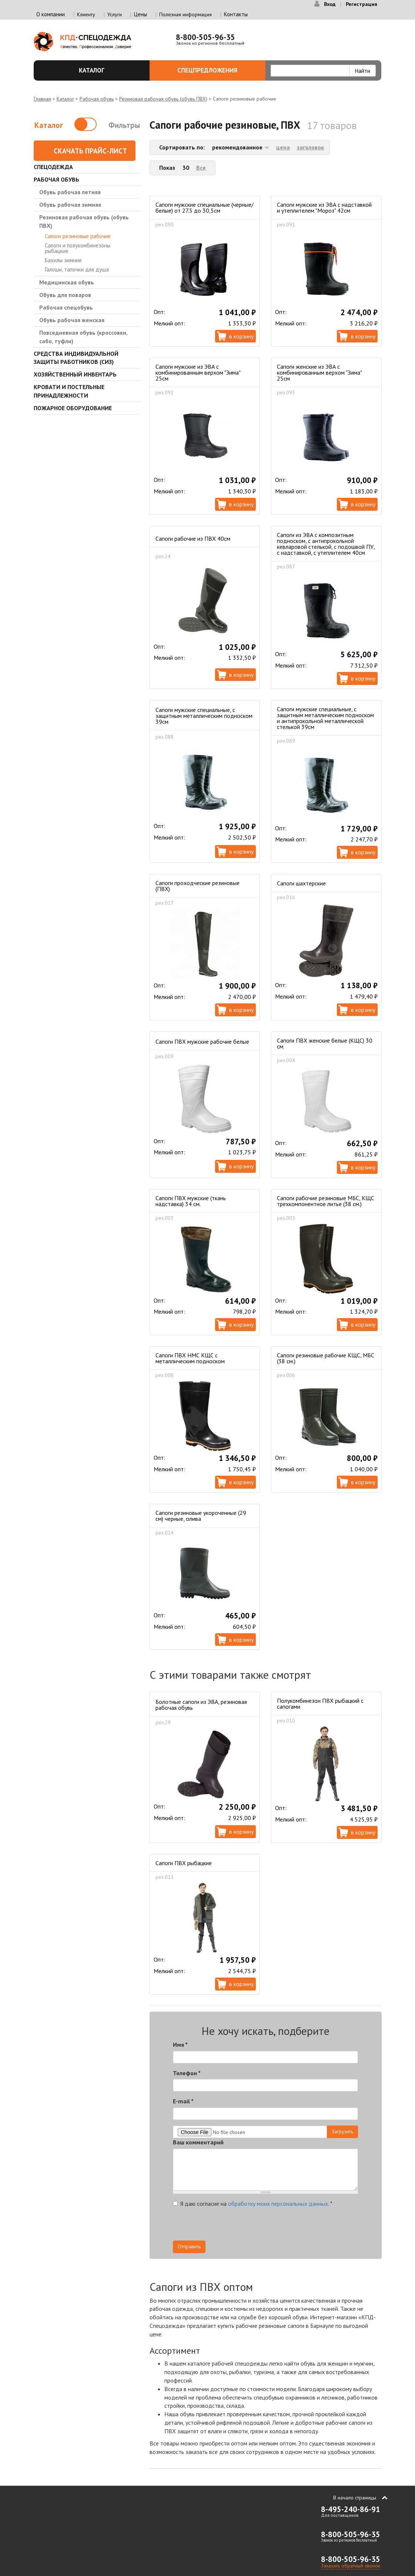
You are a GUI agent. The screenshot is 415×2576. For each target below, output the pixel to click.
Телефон (187, 2073)
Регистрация (361, 4)
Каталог (110, 70)
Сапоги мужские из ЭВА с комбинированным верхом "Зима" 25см (197, 372)
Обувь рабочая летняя (70, 192)
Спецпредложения (217, 70)
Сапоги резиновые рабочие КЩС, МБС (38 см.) (325, 1358)
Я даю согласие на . (252, 2203)
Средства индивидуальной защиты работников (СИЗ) (76, 358)
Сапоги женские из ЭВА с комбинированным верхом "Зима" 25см (319, 372)
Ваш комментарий (198, 2142)
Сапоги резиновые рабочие (78, 236)
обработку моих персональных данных (278, 2203)
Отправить (189, 2246)
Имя (180, 2044)
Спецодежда (53, 167)
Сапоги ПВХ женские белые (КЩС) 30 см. (324, 1043)
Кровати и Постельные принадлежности (69, 391)
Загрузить (342, 2131)
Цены (140, 14)
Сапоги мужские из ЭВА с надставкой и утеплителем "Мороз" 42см (324, 207)
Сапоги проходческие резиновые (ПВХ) (197, 885)
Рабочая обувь (97, 98)
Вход (329, 4)
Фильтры (124, 125)
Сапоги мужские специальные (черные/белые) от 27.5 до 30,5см (204, 207)
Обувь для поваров (65, 294)
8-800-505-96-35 (205, 37)
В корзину (241, 336)
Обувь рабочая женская (71, 320)
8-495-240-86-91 (350, 2509)
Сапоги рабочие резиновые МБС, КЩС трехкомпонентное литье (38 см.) (325, 1201)
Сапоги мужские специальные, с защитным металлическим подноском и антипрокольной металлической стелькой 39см (325, 717)
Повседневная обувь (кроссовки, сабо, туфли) (83, 337)
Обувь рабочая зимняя (70, 204)
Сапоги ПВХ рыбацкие (183, 1863)
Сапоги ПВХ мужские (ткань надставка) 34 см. (190, 1201)
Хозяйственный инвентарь (75, 374)
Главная (42, 98)
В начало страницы (354, 2497)
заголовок (310, 147)
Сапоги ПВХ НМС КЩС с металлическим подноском (190, 1358)
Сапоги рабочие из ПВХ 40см (192, 538)
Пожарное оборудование (73, 408)
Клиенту (86, 14)
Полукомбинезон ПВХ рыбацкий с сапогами (320, 1703)
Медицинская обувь (66, 282)
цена (283, 147)
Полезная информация (185, 14)
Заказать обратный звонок (350, 2565)
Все (201, 167)
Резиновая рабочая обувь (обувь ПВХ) (163, 98)
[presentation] (291, 2226)
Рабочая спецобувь (66, 307)
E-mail (183, 2101)
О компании (50, 14)
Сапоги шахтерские (301, 883)
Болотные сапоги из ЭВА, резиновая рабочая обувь (201, 1704)
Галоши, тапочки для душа (77, 269)
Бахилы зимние (63, 260)
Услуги (114, 14)
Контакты (236, 14)
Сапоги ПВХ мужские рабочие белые (202, 1041)
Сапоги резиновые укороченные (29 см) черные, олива (200, 1515)
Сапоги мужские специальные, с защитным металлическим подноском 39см (203, 715)
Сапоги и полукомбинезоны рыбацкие (77, 248)
